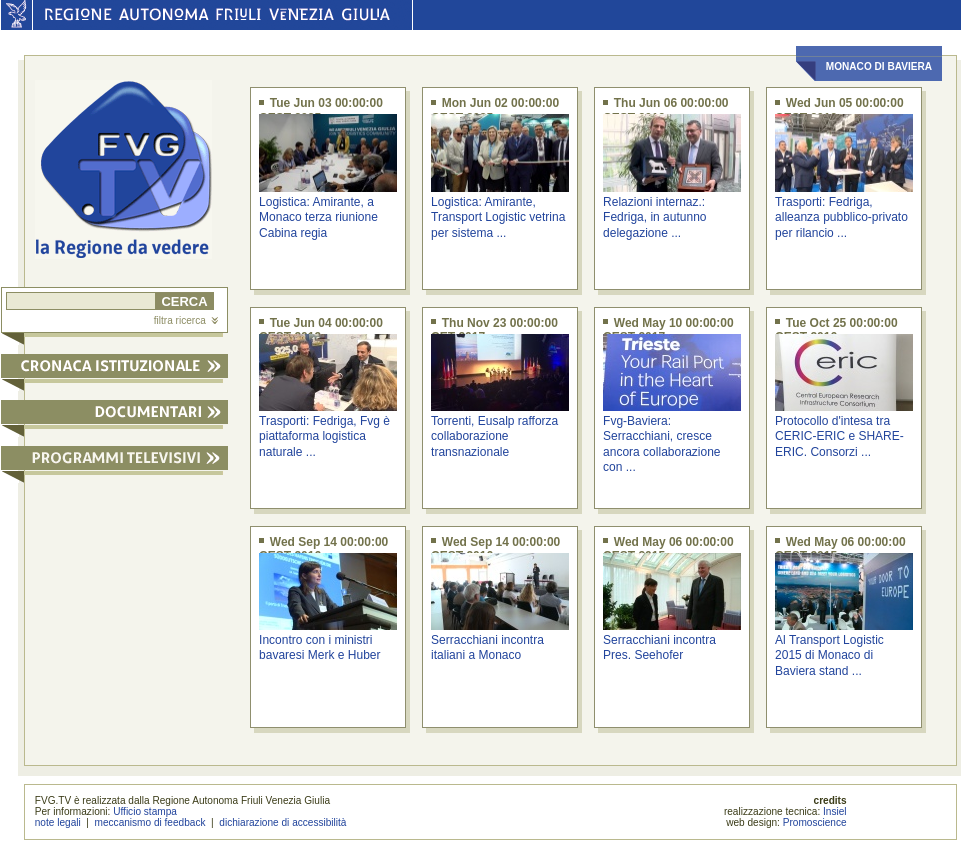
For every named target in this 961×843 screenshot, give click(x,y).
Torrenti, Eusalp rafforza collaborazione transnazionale (494, 436)
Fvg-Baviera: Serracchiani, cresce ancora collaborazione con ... (661, 444)
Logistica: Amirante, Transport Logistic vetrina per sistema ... (498, 217)
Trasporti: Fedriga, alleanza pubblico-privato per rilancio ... (841, 217)
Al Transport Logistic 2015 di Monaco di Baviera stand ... (829, 655)
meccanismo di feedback (150, 822)
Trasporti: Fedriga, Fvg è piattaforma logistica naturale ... (324, 436)
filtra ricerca (186, 320)
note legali (58, 822)
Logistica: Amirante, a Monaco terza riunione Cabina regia (318, 217)
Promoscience (815, 822)
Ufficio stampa (145, 811)
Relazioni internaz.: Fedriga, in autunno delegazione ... (654, 217)
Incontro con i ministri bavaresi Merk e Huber (319, 647)
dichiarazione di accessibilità (282, 822)
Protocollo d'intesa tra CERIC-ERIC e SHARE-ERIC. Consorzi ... (839, 436)
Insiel (835, 811)
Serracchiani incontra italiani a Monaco (487, 647)
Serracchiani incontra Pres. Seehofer (659, 647)
